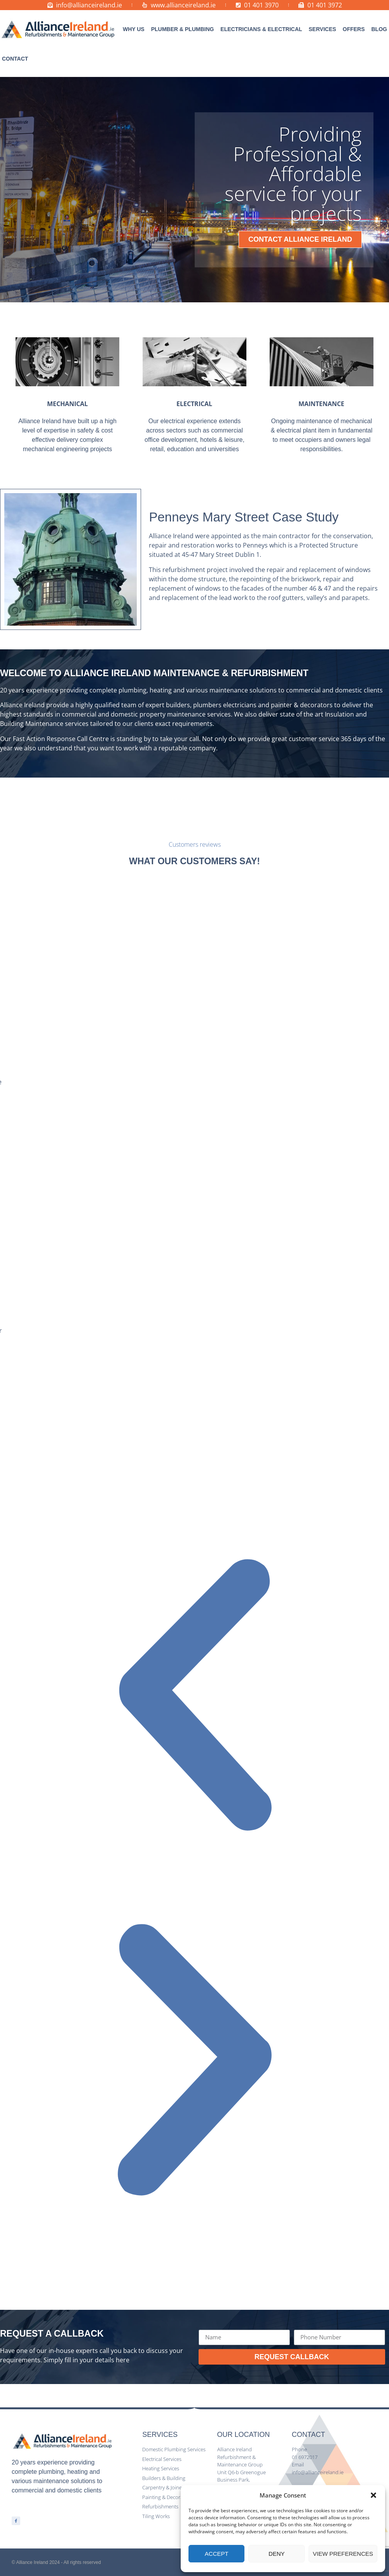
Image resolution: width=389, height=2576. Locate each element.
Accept (217, 2553)
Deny (277, 2553)
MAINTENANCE (321, 403)
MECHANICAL (67, 403)
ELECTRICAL (194, 403)
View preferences (343, 2553)
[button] (373, 2495)
